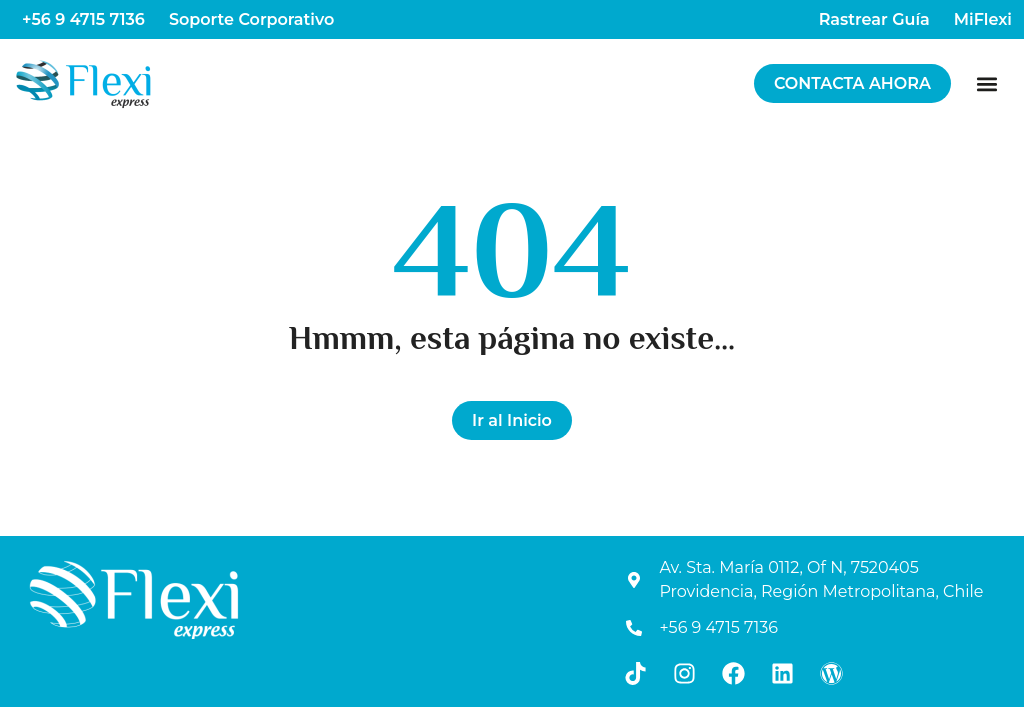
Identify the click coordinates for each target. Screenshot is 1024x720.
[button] (987, 83)
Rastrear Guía (874, 19)
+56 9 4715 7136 (83, 19)
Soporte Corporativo (251, 19)
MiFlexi (983, 19)
